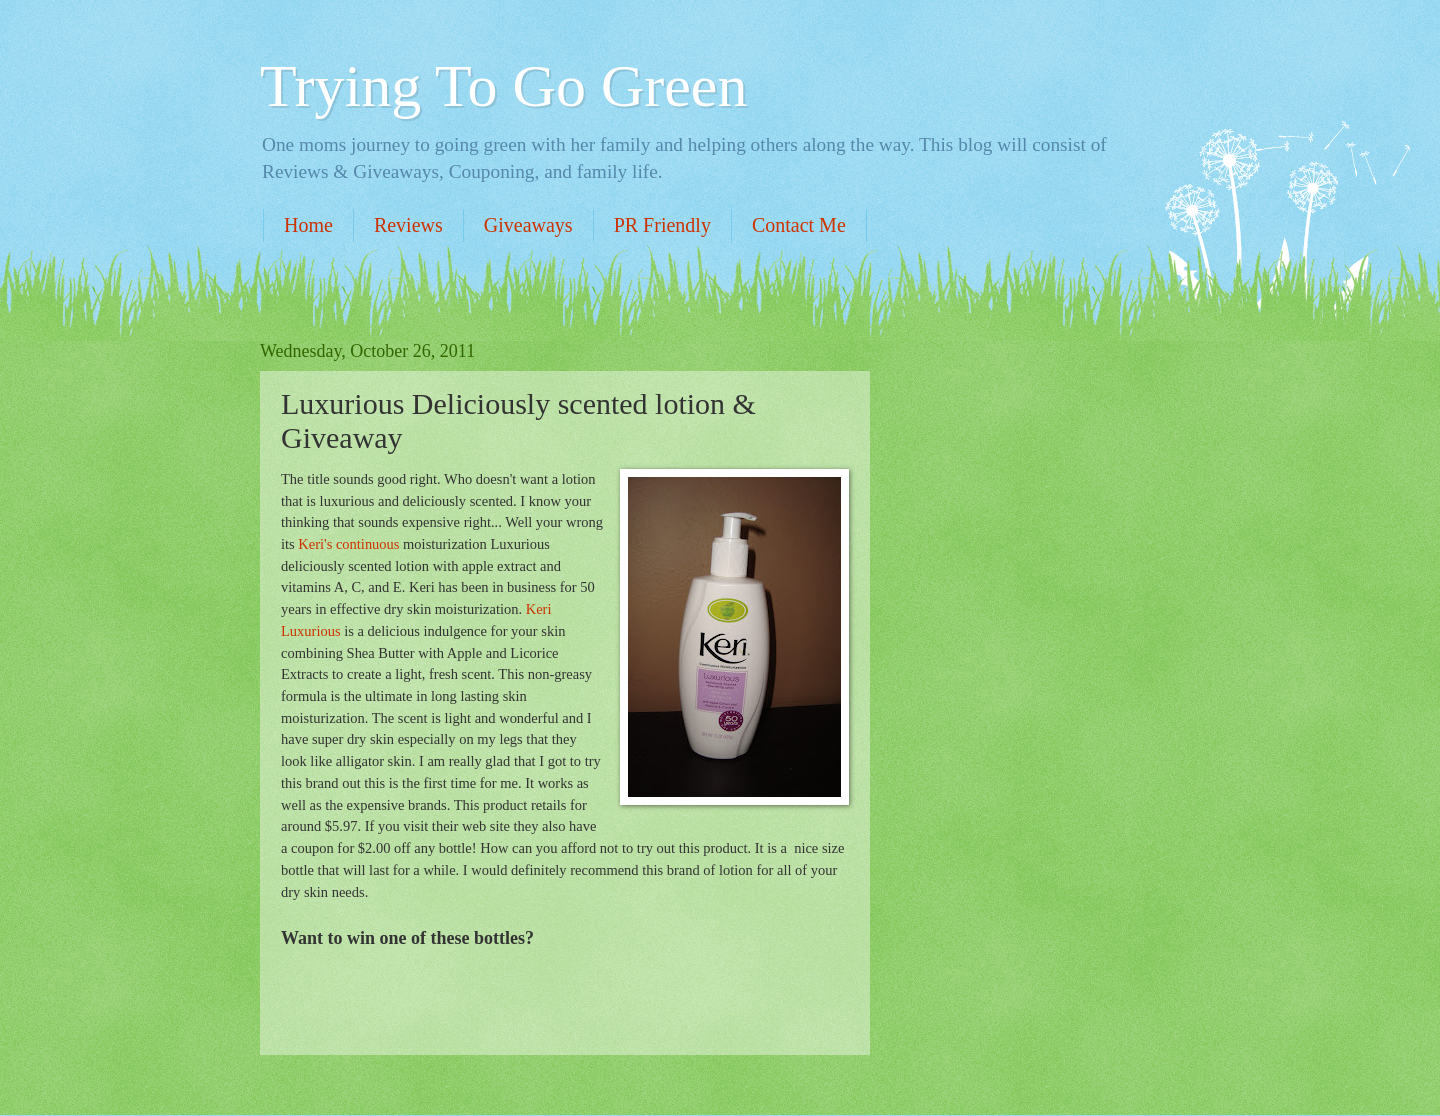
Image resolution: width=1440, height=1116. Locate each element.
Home (308, 225)
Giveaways (528, 225)
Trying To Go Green (503, 86)
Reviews (408, 225)
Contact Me (799, 225)
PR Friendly (662, 225)
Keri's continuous (348, 544)
